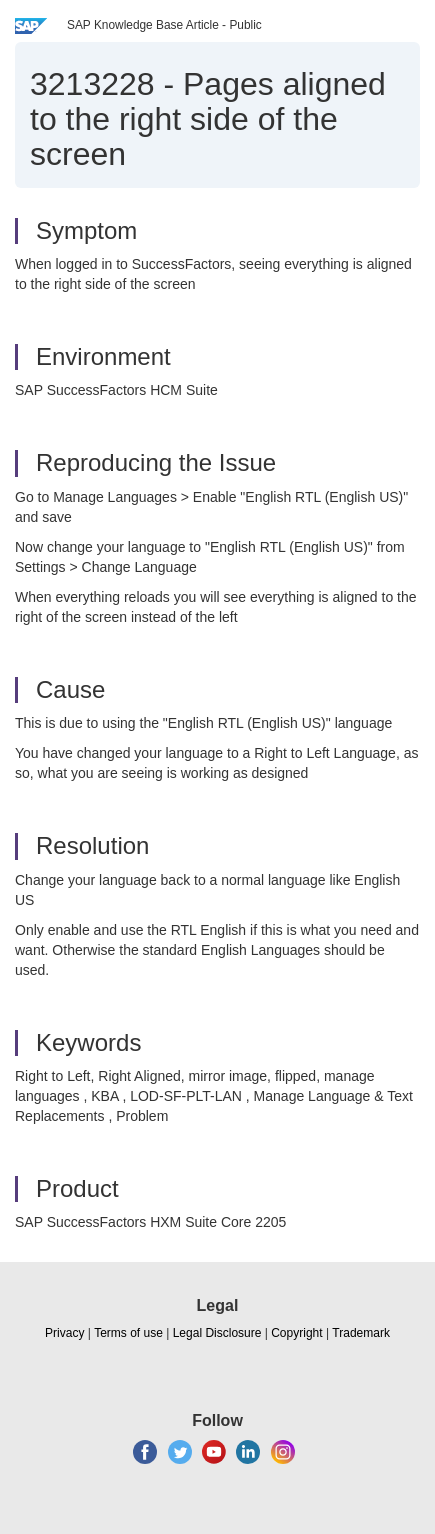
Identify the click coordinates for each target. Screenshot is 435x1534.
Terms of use (128, 1333)
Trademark (361, 1333)
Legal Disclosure (217, 1333)
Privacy (64, 1333)
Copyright (296, 1333)
